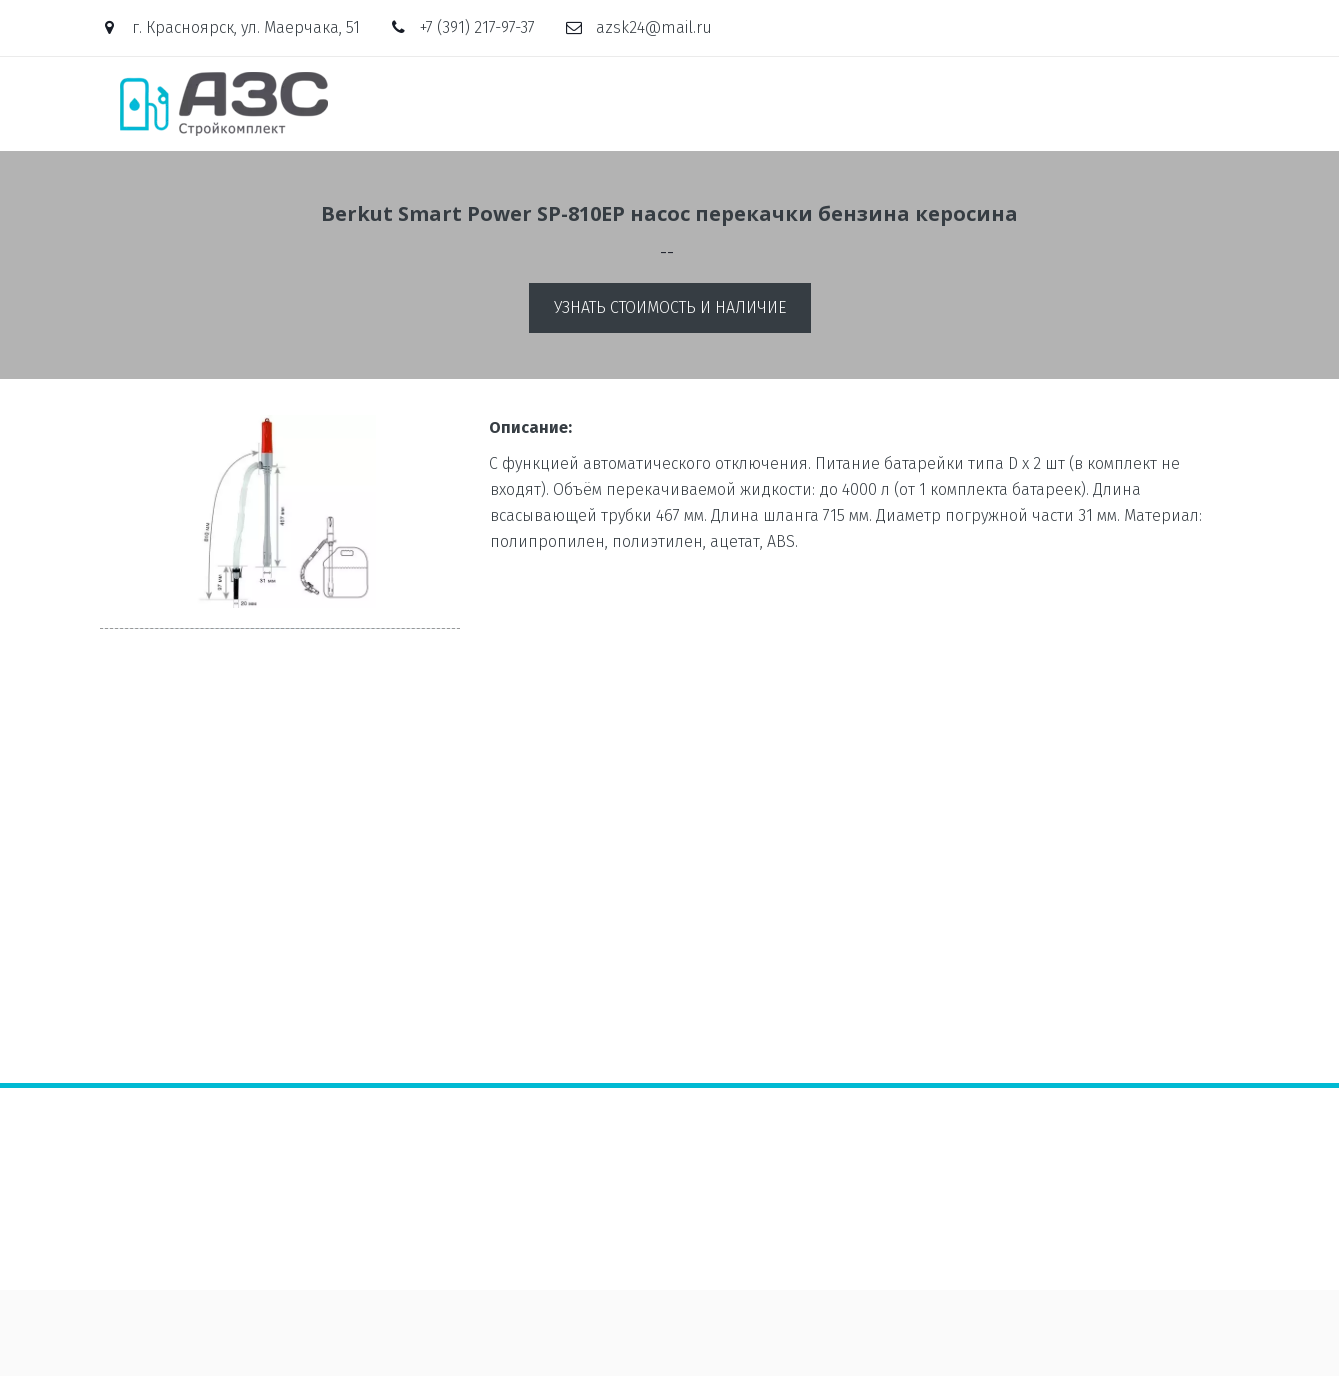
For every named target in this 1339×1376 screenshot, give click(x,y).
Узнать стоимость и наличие (670, 307)
